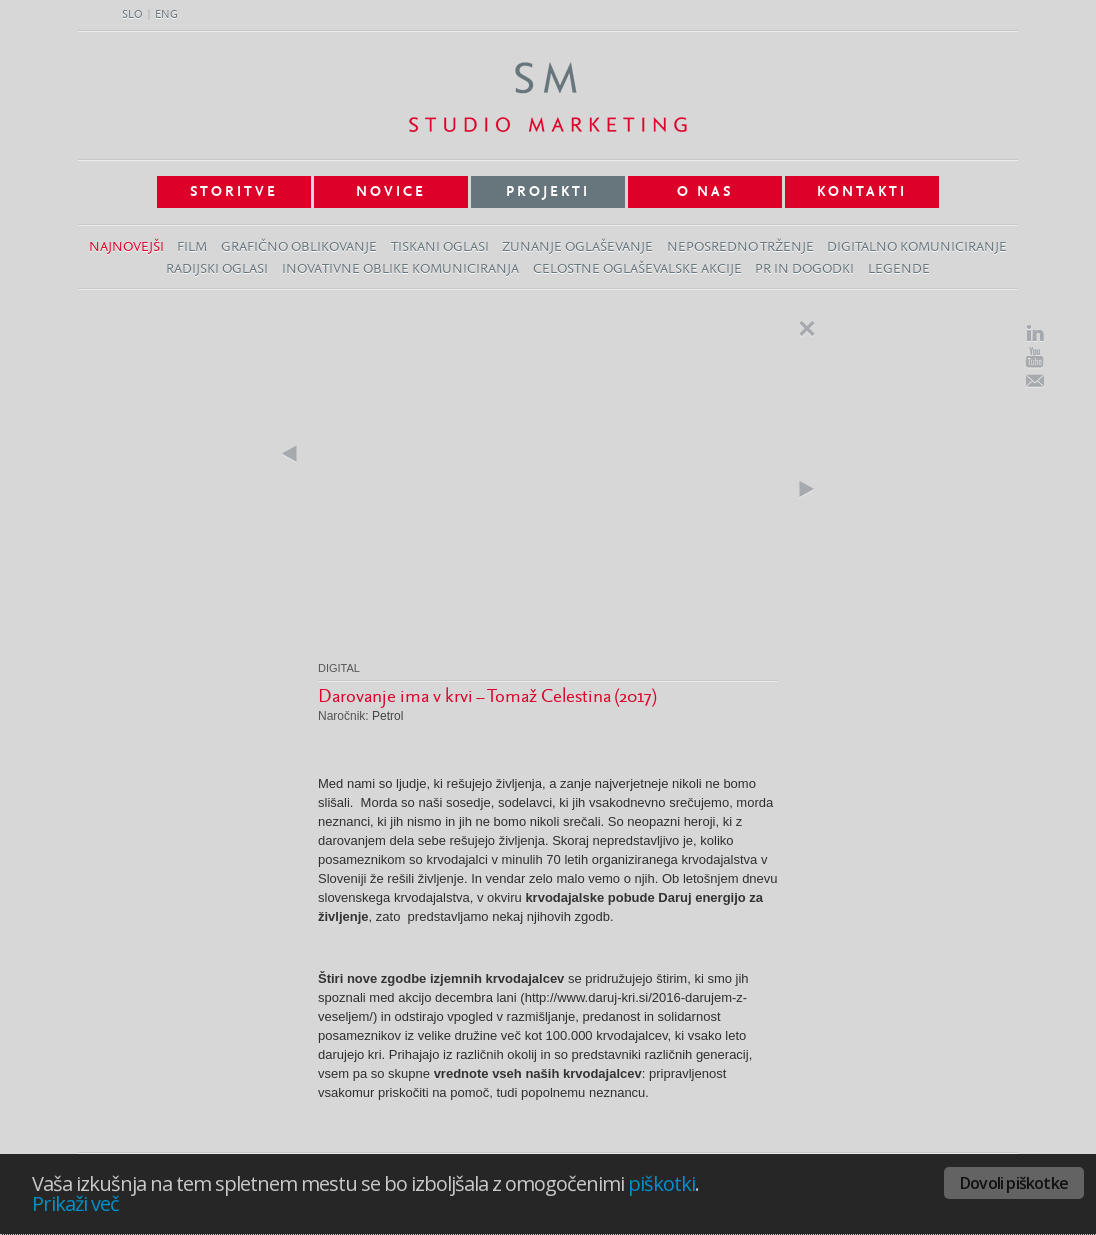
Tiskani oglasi (440, 247)
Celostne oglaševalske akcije (637, 269)
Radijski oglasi (217, 269)
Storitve (234, 192)
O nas (705, 192)
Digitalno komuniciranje (917, 247)
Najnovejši (126, 247)
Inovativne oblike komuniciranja (400, 269)
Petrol (387, 716)
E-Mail (1035, 381)
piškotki (661, 1183)
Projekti (548, 192)
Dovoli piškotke (1014, 1183)
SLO (132, 15)
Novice (391, 192)
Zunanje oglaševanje (577, 247)
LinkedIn (1035, 333)
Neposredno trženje (740, 247)
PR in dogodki (804, 269)
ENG (166, 15)
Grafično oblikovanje (299, 247)
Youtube (1035, 358)
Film (192, 247)
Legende (899, 269)
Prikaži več (75, 1203)
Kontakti (862, 192)
